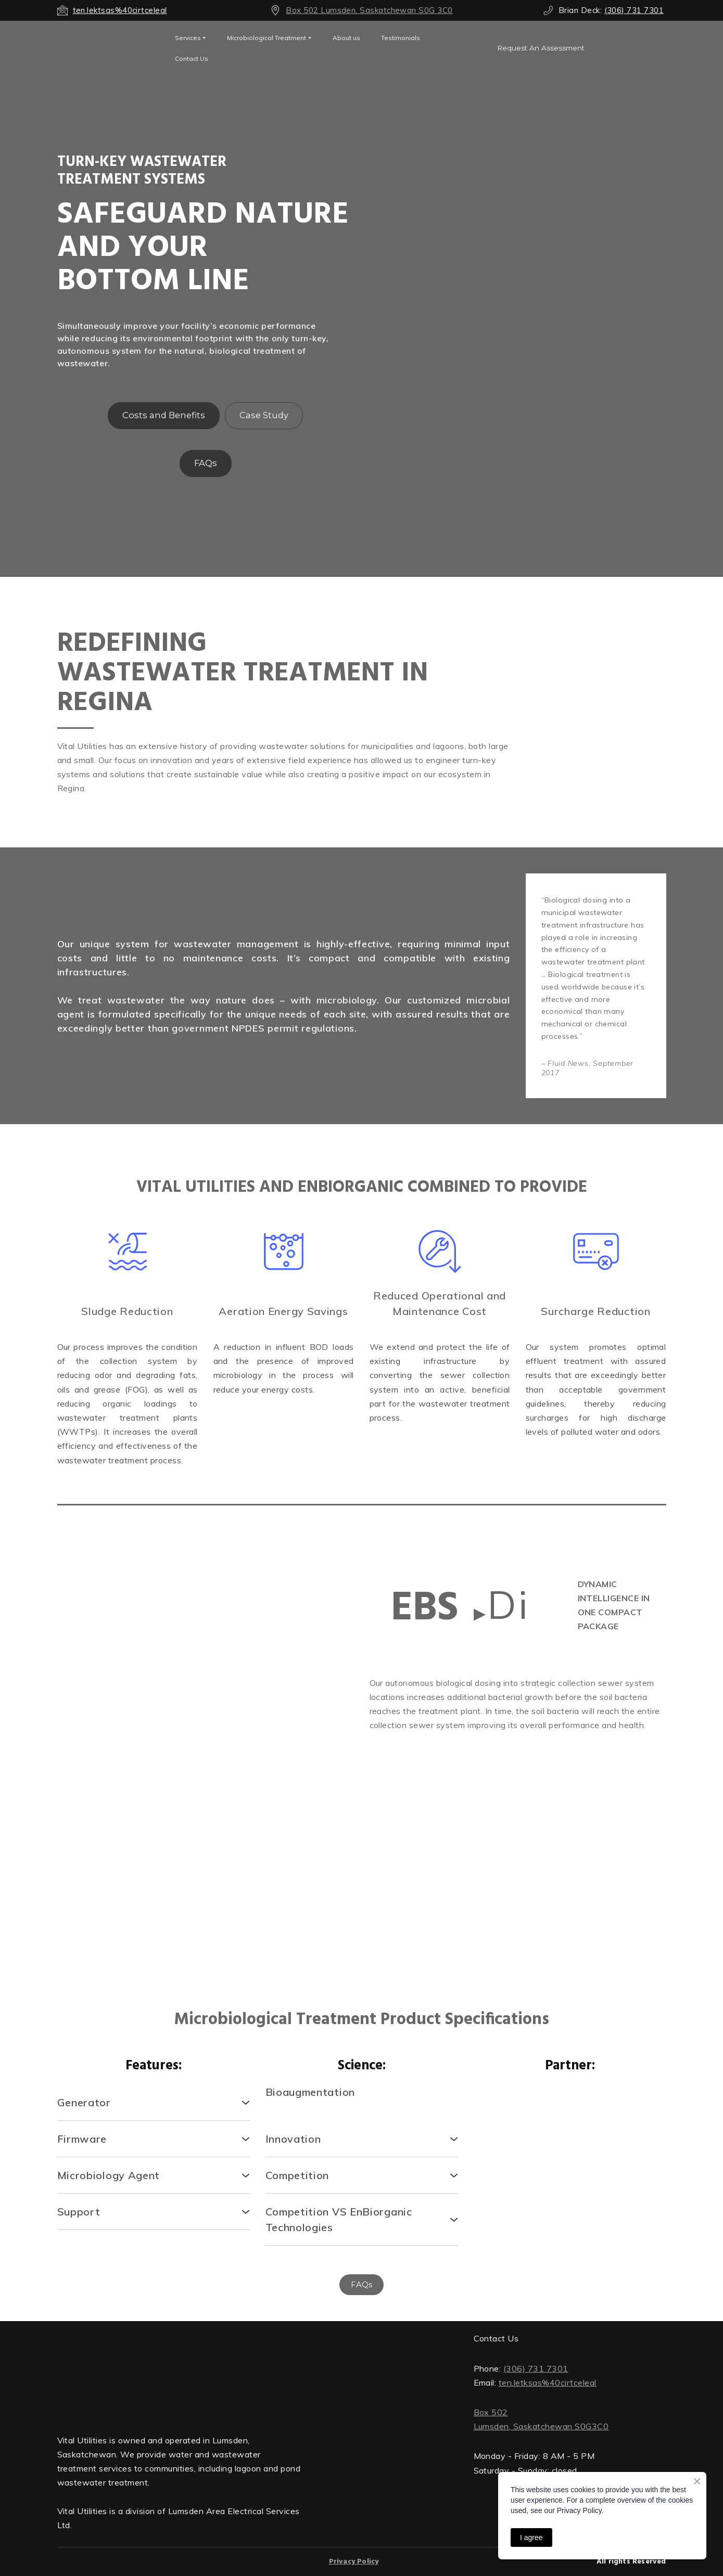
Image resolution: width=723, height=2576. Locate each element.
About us (346, 38)
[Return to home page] (179, 2374)
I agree (531, 2537)
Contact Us (191, 58)
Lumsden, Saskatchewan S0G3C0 (541, 2426)
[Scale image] (127, 1753)
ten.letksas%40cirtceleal (548, 2382)
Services (188, 38)
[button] (541, 48)
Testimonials (400, 38)
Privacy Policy (354, 2562)
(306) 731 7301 (535, 2368)
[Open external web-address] (108, 48)
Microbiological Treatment (266, 38)
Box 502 (491, 2412)
